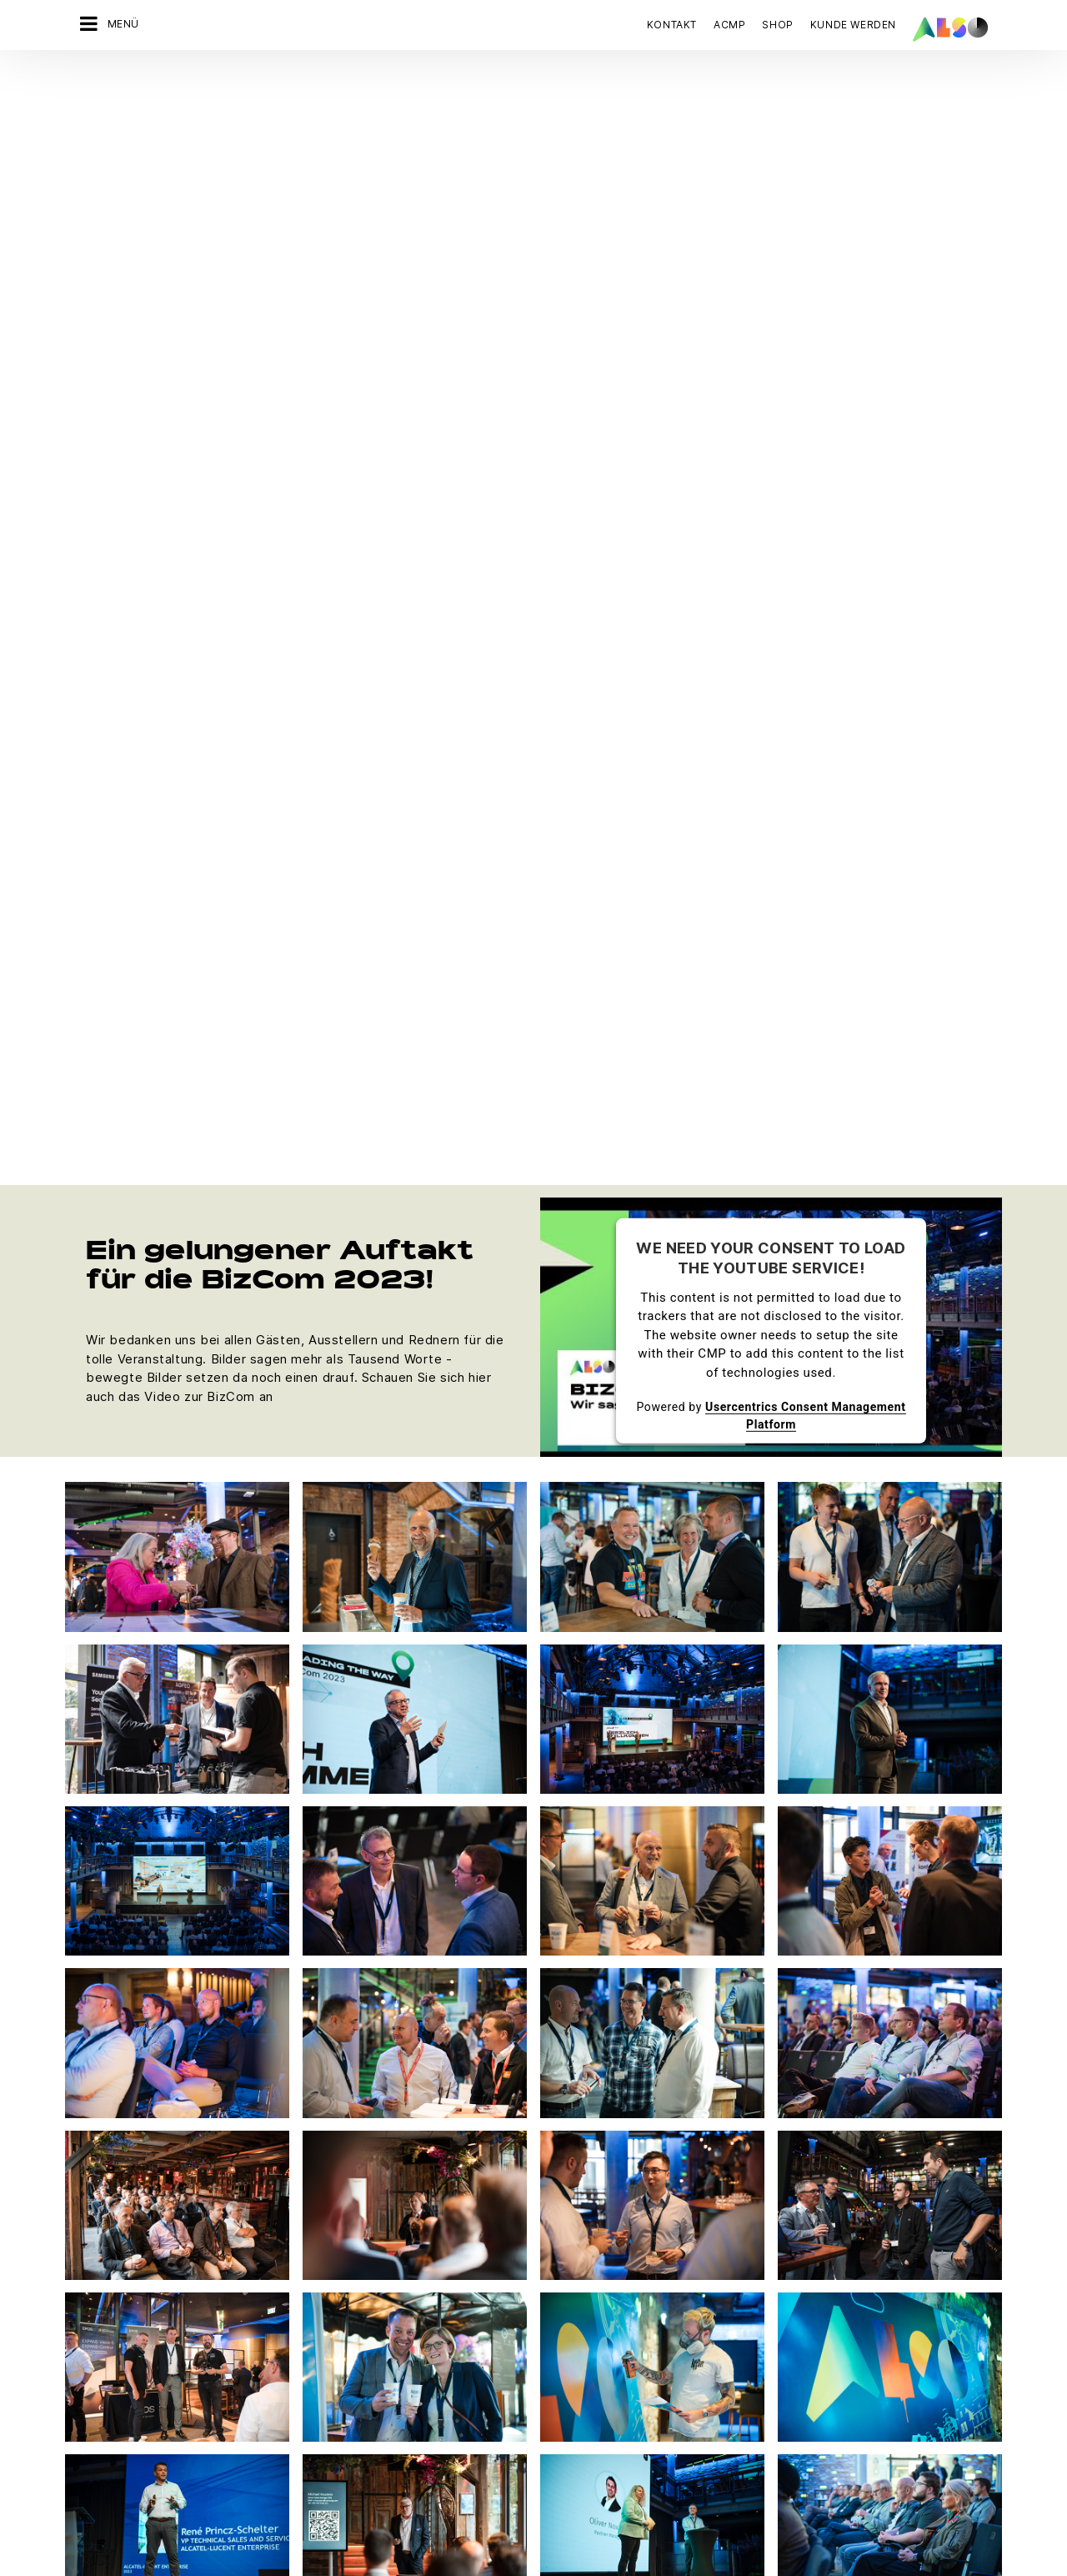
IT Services (249, 2281)
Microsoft (549, 2397)
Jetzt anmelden (786, 2441)
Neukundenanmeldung (431, 2397)
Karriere (89, 2251)
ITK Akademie (407, 2368)
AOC (535, 2251)
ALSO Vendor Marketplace (442, 2251)
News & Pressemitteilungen (141, 2281)
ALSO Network (410, 2222)
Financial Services (268, 2251)
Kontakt (672, 24)
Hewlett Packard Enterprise (598, 2281)
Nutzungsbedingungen (614, 2539)
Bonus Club (401, 2281)
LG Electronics (562, 2368)
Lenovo (543, 2339)
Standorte (93, 2368)
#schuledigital (257, 2397)
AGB (175, 2539)
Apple (539, 2222)
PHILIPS (544, 2427)
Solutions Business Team (286, 2368)
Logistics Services (269, 2310)
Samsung (548, 2456)
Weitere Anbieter (569, 2485)
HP (531, 2310)
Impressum (511, 2539)
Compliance (99, 2222)
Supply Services (263, 2427)
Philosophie (99, 2339)
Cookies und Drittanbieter (268, 2539)
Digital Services (262, 2222)
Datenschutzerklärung (409, 2539)
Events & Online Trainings (439, 2339)
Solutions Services (270, 2339)
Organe (87, 2310)
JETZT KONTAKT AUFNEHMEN (817, 2285)
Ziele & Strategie (112, 2397)
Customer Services (423, 2310)
